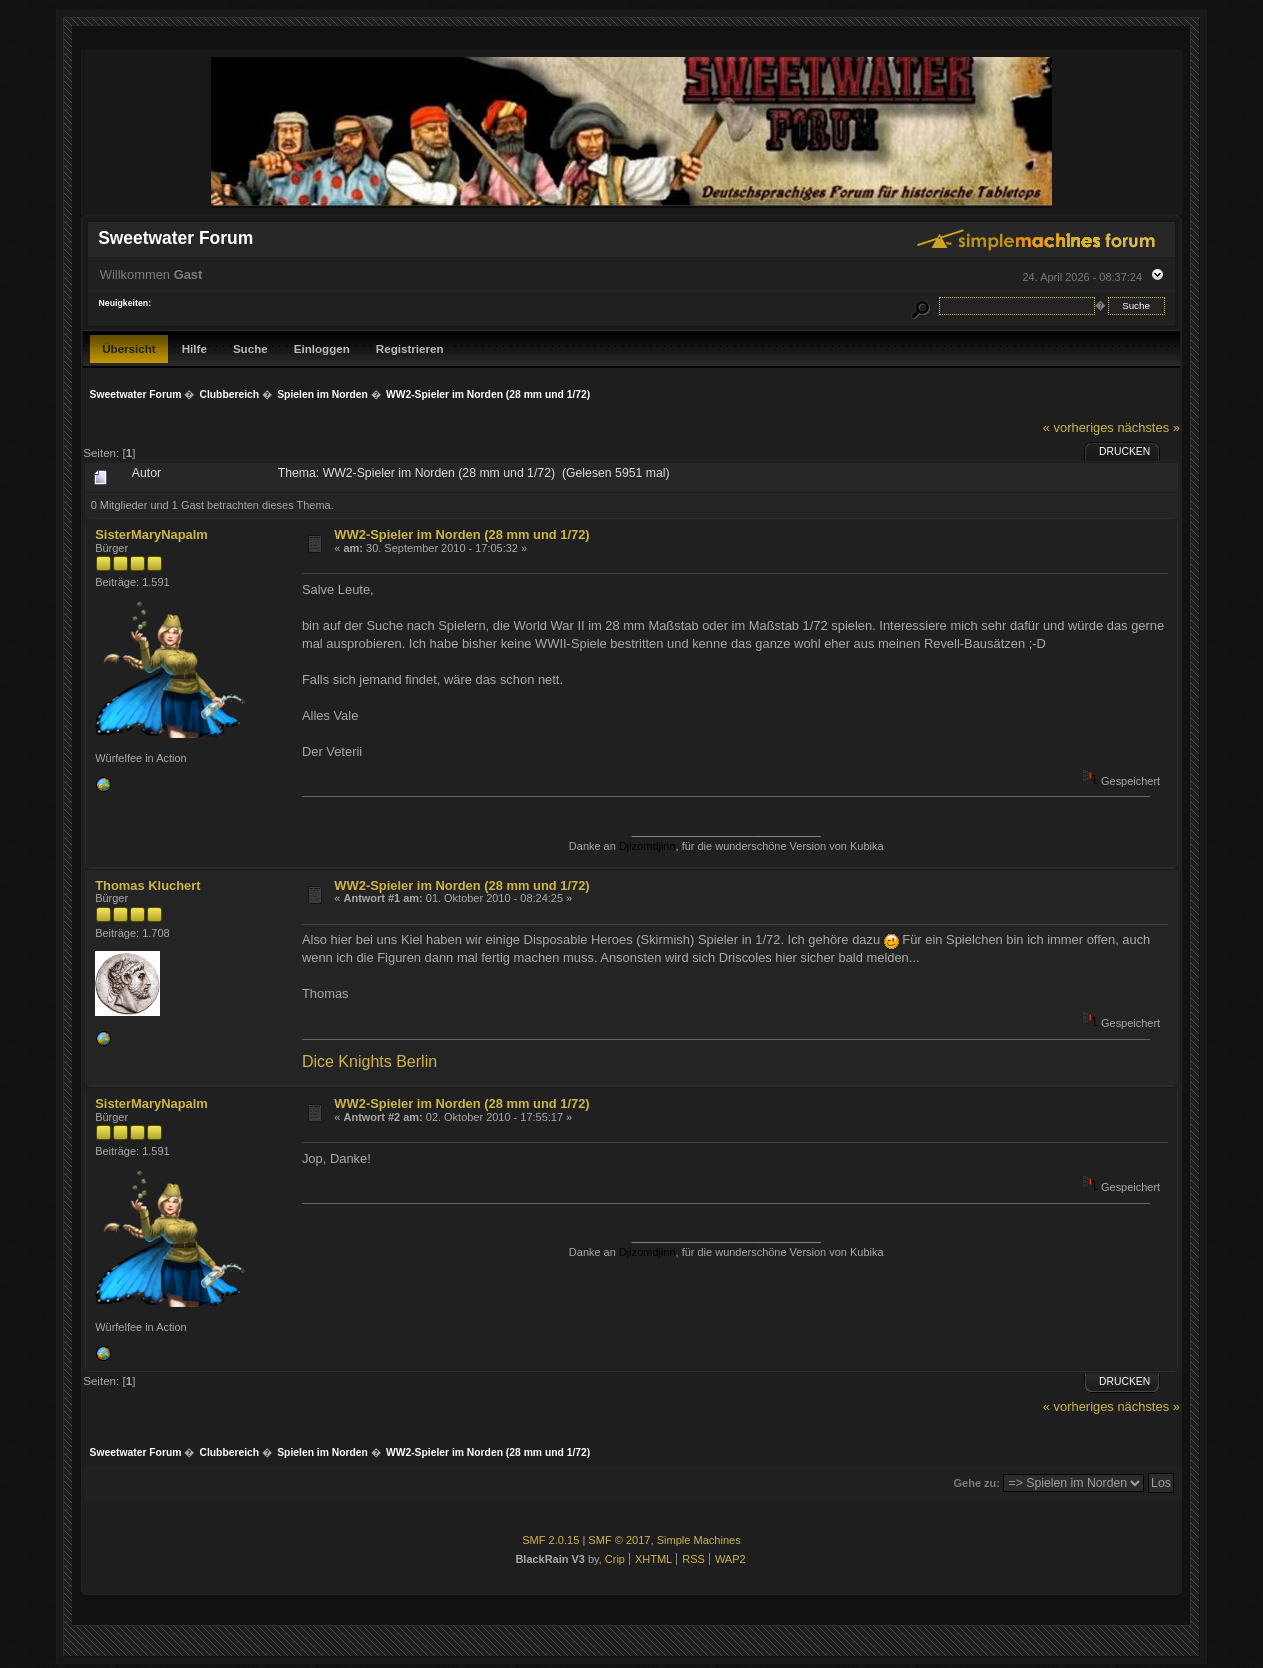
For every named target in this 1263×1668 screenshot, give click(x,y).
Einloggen (322, 348)
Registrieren (410, 348)
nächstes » (1148, 427)
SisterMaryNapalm (151, 534)
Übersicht (129, 348)
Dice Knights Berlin (369, 1061)
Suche (250, 348)
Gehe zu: (977, 1483)
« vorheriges (1078, 427)
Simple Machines (699, 1540)
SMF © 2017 (619, 1540)
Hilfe (194, 348)
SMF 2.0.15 (550, 1540)
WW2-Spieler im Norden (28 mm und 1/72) (461, 534)
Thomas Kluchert (147, 885)
